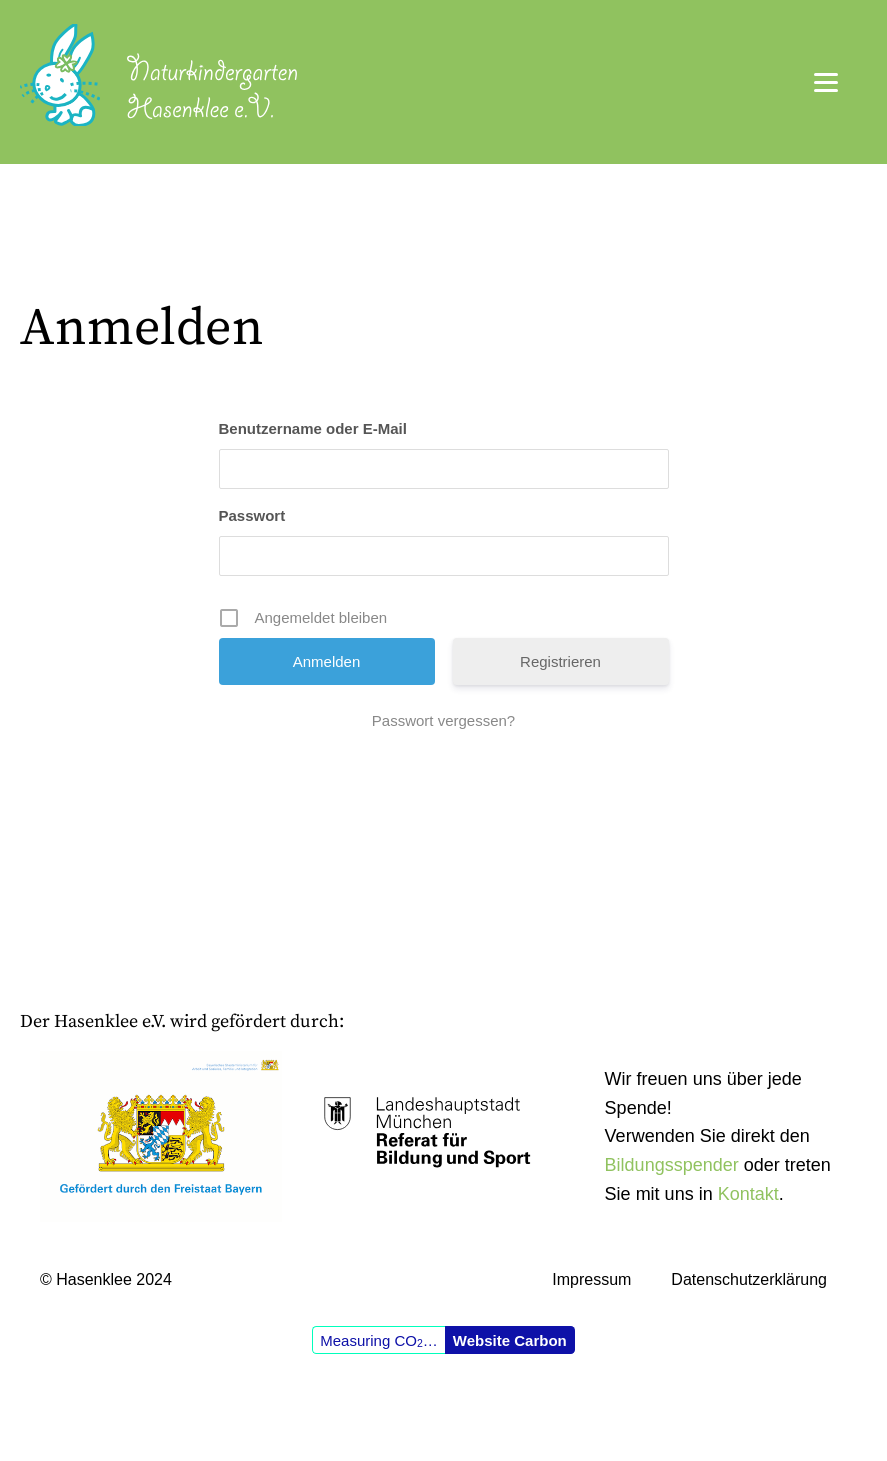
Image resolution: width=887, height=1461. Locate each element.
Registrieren (560, 661)
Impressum (591, 1279)
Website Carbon (510, 1340)
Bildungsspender (672, 1165)
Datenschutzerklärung (749, 1279)
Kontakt (748, 1194)
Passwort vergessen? (443, 720)
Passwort (252, 515)
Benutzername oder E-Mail (313, 428)
